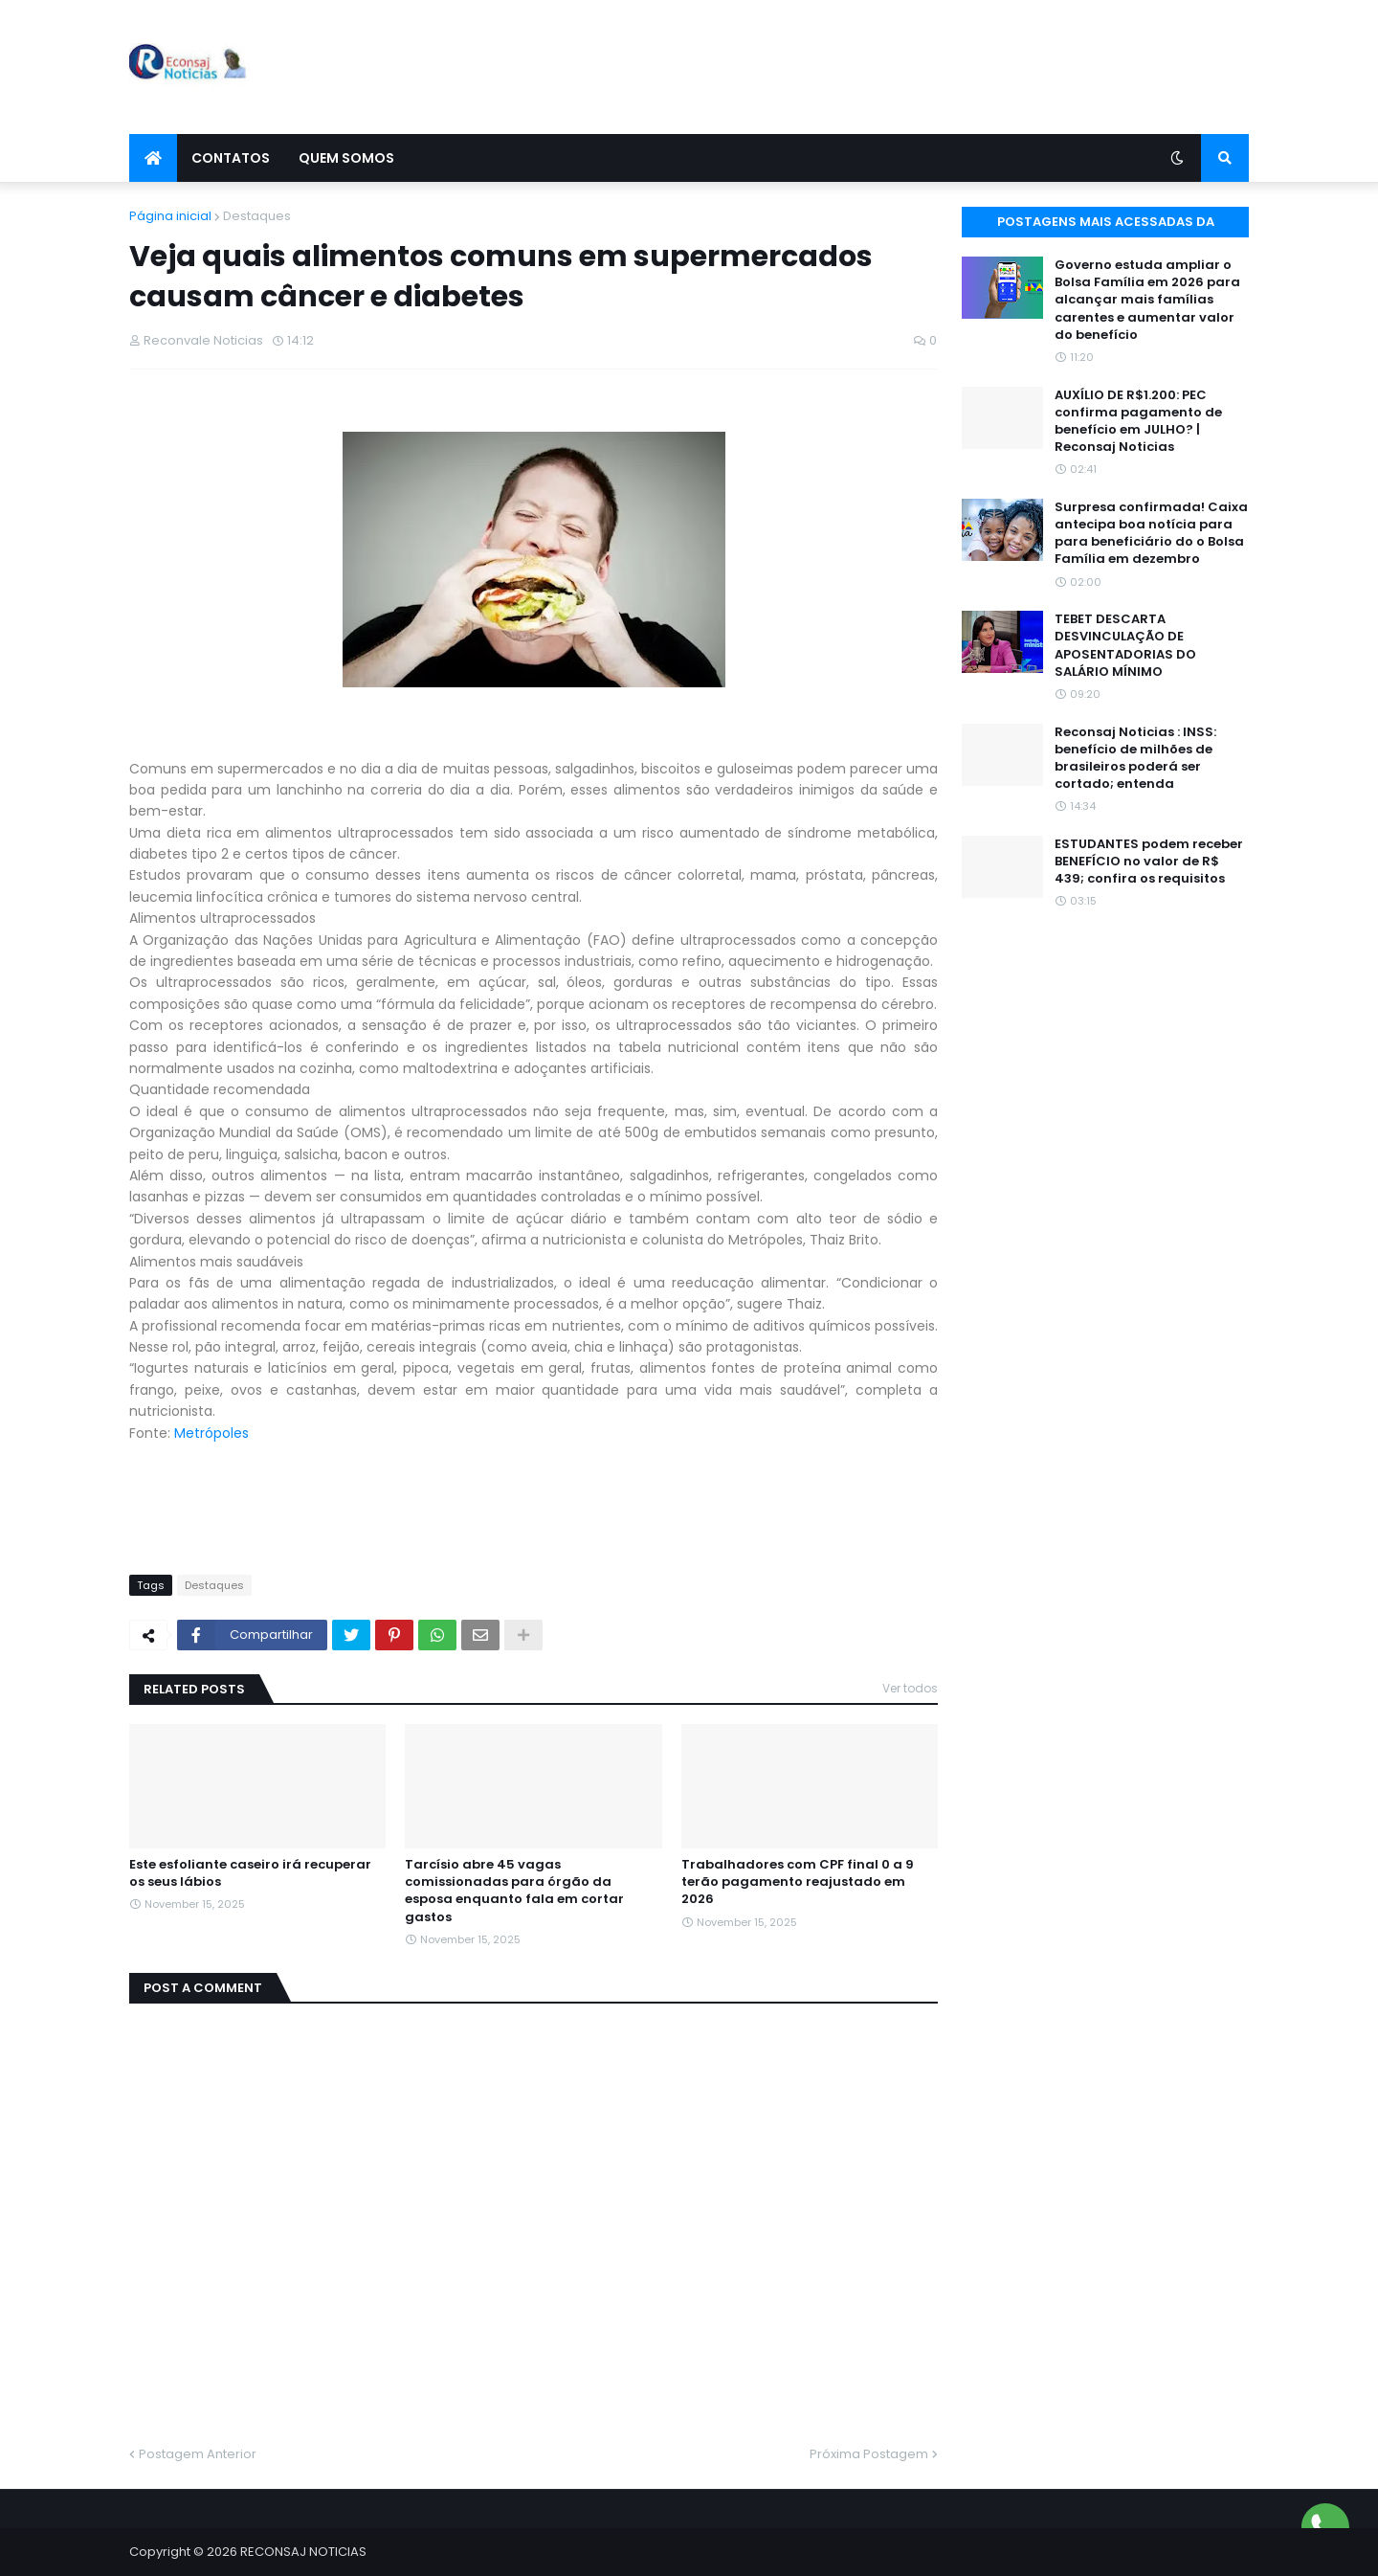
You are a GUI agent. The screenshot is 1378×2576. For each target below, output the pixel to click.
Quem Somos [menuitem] (346, 158)
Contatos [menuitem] (230, 158)
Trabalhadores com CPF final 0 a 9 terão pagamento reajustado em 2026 (797, 1882)
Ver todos (910, 1688)
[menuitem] (153, 158)
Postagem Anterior (197, 2454)
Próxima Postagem (869, 2454)
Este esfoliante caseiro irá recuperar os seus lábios (250, 1873)
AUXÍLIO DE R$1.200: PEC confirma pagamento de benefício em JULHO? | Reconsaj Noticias (1138, 422)
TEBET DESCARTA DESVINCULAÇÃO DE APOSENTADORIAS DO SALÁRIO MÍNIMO (1125, 646)
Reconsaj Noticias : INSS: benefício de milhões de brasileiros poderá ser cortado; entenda (1135, 759)
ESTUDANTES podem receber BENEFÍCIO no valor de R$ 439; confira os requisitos (1149, 861)
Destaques (257, 216)
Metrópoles (211, 1433)
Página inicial (170, 216)
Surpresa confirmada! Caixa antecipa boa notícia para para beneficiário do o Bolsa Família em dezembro (1151, 534)
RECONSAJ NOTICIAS (303, 2551)
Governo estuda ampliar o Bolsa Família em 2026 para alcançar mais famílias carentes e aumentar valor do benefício (1147, 300)
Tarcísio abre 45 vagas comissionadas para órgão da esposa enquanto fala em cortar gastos (514, 1891)
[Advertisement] (900, 67)
